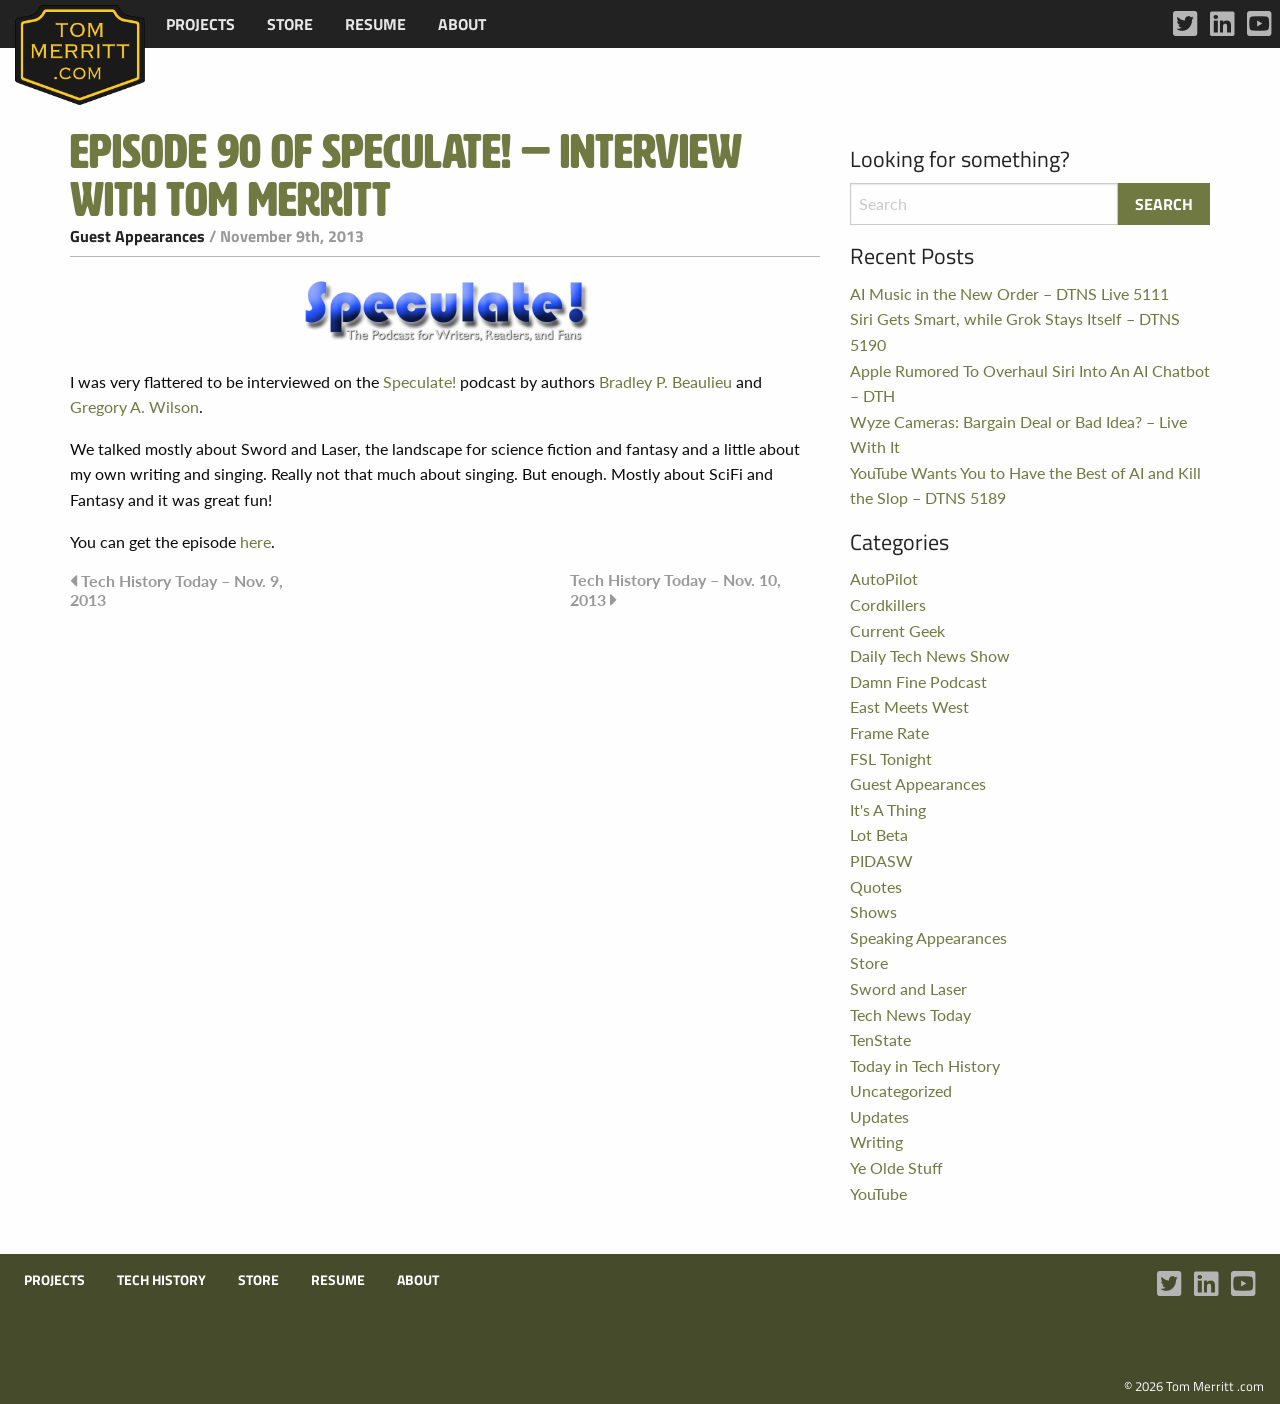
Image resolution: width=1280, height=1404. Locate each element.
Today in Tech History (925, 1065)
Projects (200, 24)
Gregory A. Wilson (134, 406)
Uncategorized (901, 1090)
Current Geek (897, 630)
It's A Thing (888, 809)
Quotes (876, 886)
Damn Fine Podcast (918, 681)
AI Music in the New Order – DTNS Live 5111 (1009, 293)
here (255, 541)
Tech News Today (910, 1014)
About (462, 24)
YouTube (878, 1193)
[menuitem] (200, 24)
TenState (880, 1039)
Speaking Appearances (928, 937)
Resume (375, 24)
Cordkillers (888, 604)
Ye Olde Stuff (896, 1167)
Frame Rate (889, 732)
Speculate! (419, 381)
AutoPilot (884, 578)
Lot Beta (879, 834)
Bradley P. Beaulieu (665, 381)
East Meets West (909, 706)
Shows (873, 911)
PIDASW (881, 860)
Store (290, 24)
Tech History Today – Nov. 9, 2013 (176, 590)
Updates (879, 1116)
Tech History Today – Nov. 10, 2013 (675, 589)
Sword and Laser (908, 988)
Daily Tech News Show (930, 655)
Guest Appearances (137, 236)
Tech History (161, 1280)
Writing (876, 1141)
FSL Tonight (891, 758)
